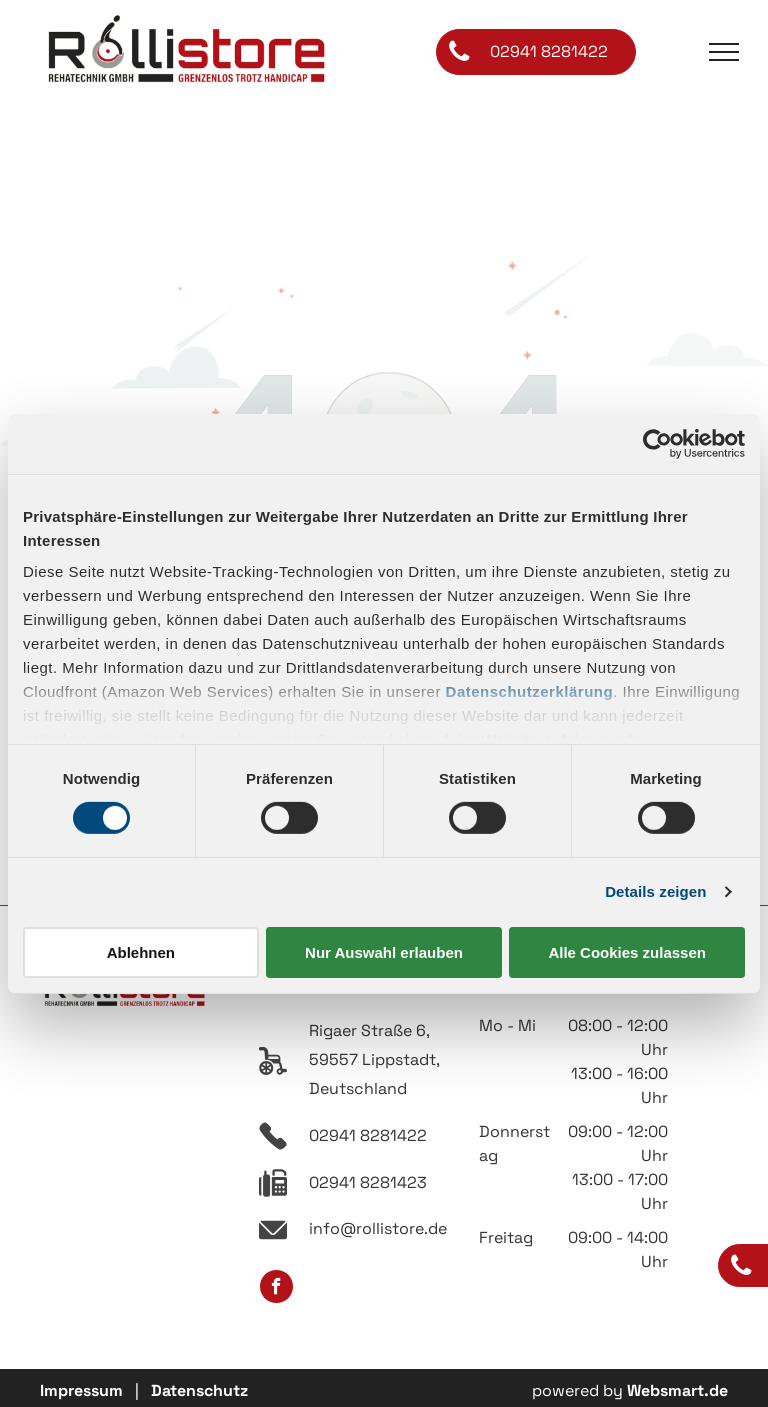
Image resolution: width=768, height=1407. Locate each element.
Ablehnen (141, 952)
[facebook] (276, 1289)
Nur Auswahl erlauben (384, 952)
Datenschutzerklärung (530, 691)
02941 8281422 (368, 1135)
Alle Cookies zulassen (627, 952)
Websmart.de (677, 1390)
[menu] (724, 52)
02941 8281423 (368, 1182)
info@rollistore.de (378, 1228)
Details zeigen (655, 891)
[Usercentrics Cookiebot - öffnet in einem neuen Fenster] (657, 443)
